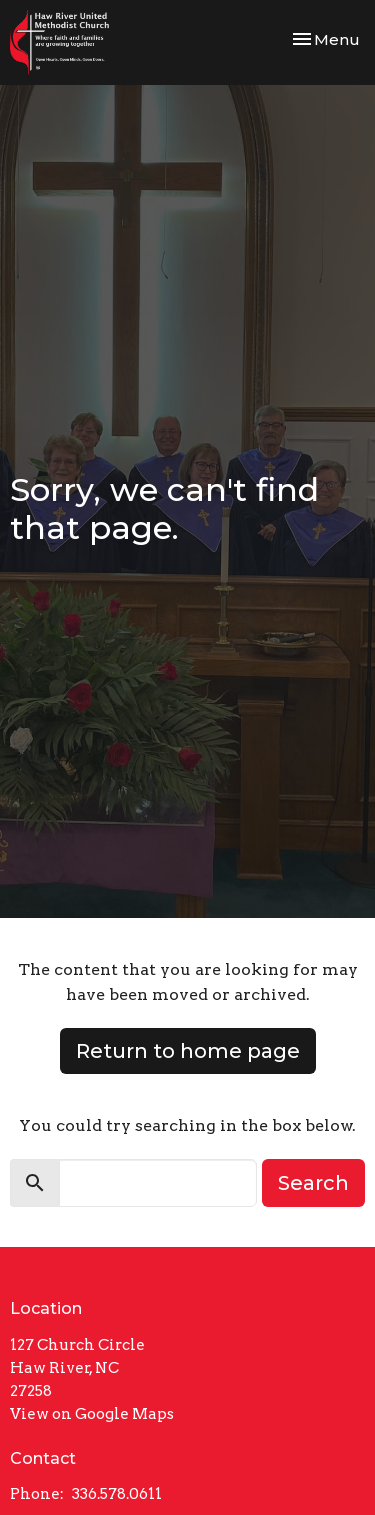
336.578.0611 (117, 1494)
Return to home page (188, 1051)
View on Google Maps (92, 1414)
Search (313, 1183)
